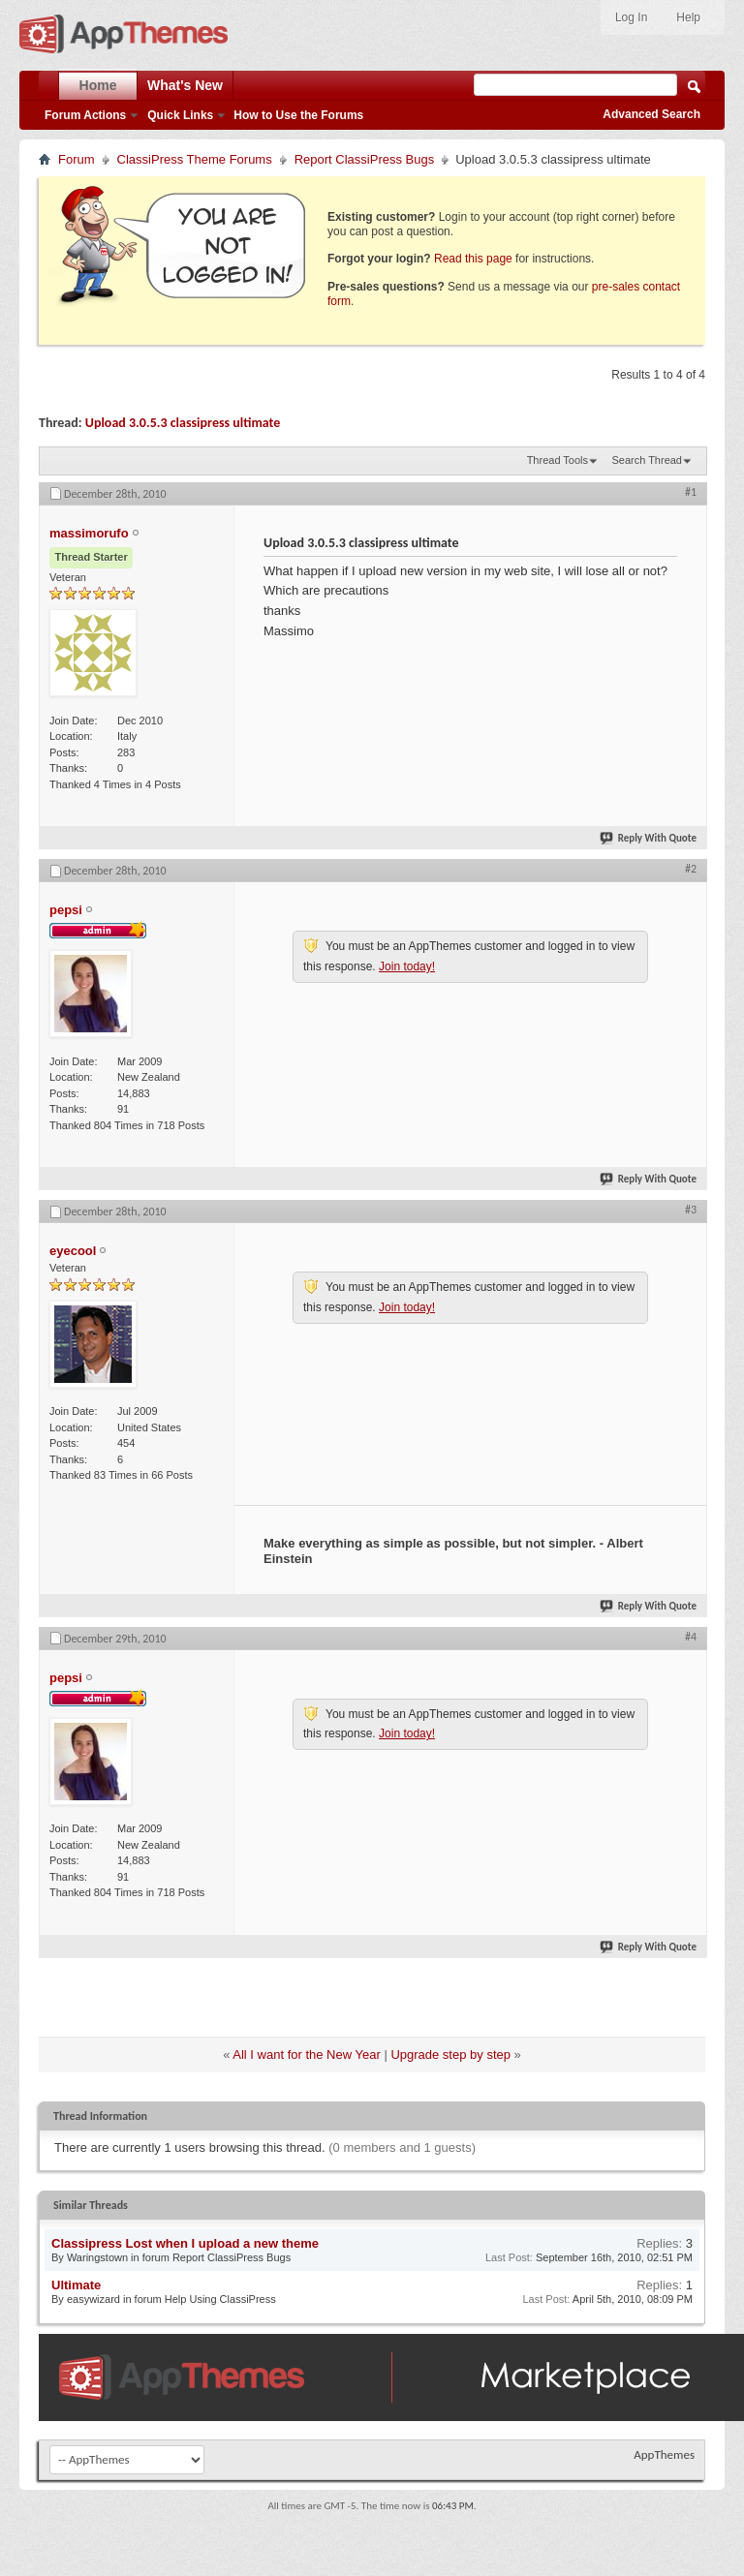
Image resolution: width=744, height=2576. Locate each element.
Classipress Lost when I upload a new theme (185, 2243)
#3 (691, 1209)
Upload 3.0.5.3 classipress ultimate (183, 422)
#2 (691, 868)
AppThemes (664, 2454)
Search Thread (646, 460)
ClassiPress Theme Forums (194, 159)
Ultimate (76, 2285)
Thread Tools (557, 460)
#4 (691, 1636)
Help (688, 17)
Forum (76, 159)
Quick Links (180, 115)
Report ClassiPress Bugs (364, 159)
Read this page (473, 258)
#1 (691, 492)
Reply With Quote (649, 838)
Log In (631, 17)
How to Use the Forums (298, 115)
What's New (185, 85)
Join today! (407, 966)
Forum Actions (85, 115)
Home (98, 85)
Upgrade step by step (450, 2054)
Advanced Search (651, 114)
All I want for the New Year (306, 2054)
